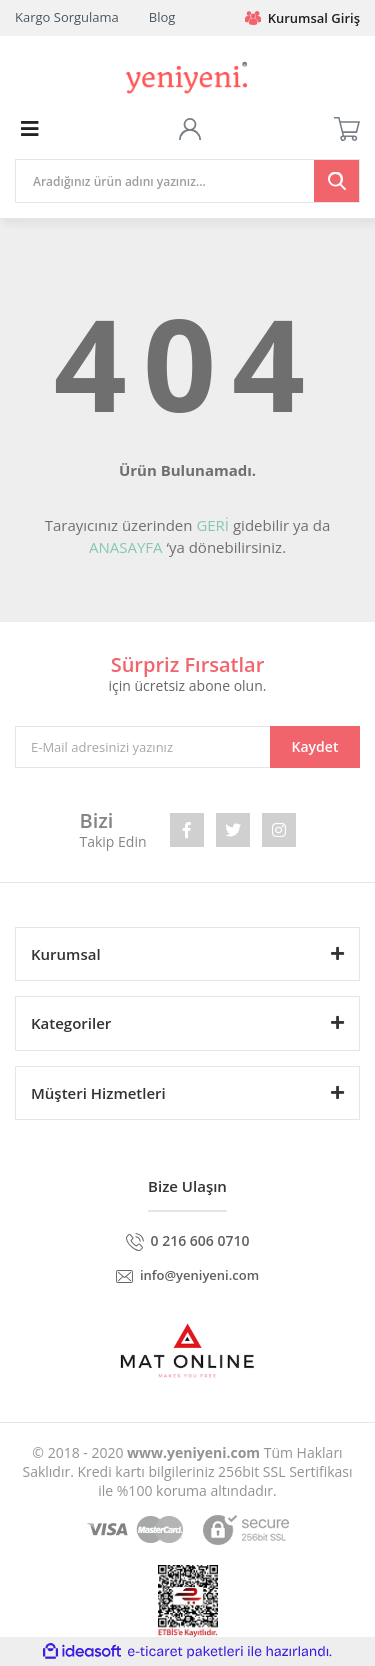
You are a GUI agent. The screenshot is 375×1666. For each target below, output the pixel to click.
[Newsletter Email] (187, 747)
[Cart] (347, 129)
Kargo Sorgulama (67, 17)
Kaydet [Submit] (315, 746)
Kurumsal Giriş (302, 18)
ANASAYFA (126, 547)
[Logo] (187, 75)
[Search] (187, 181)
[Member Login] (190, 129)
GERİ (212, 525)
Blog (162, 17)
